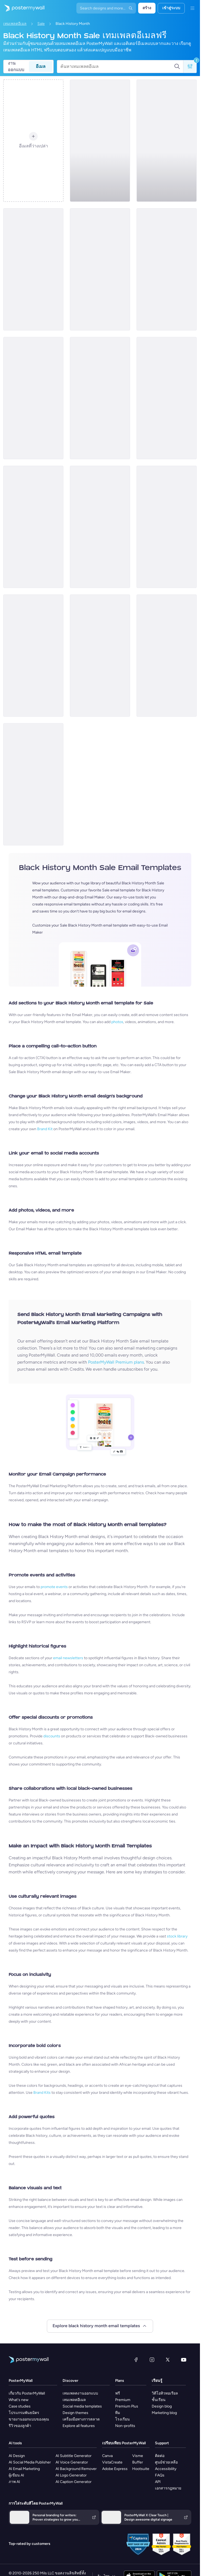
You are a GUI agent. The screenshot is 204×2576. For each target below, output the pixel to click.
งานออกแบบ (16, 66)
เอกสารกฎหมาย (168, 2488)
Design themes (75, 2412)
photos (117, 1022)
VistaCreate (112, 2462)
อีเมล (41, 66)
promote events (54, 1587)
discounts (51, 1736)
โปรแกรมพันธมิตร (24, 2412)
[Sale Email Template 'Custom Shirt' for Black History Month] (33, 269)
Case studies (20, 2406)
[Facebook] (136, 2359)
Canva (107, 2455)
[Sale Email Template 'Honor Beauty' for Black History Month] (100, 527)
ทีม (117, 2412)
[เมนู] (192, 8)
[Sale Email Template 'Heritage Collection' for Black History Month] (167, 398)
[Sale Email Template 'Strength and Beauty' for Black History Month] (167, 269)
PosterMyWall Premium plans (116, 1362)
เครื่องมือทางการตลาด (81, 2419)
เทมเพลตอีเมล (15, 23)
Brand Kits (42, 2092)
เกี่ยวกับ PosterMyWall (27, 2393)
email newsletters (68, 1658)
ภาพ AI (14, 2481)
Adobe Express (115, 2468)
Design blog (162, 2406)
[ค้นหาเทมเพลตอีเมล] (117, 66)
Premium (122, 2400)
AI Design (17, 2455)
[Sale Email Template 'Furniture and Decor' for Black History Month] (100, 269)
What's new (18, 2400)
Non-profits (125, 2425)
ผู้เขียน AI (16, 2475)
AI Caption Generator (74, 2481)
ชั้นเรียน (159, 2400)
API (158, 2481)
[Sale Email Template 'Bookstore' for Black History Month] (100, 398)
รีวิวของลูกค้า (20, 2425)
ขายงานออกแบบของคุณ (29, 2419)
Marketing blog (164, 2412)
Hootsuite (140, 2468)
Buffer (137, 2462)
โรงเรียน (122, 2419)
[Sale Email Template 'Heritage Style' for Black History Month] (100, 655)
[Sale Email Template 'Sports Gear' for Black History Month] (33, 398)
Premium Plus (126, 2406)
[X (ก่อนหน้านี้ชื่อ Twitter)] (167, 2359)
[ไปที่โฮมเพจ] (22, 8)
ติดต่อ (159, 2455)
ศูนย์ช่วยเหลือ (166, 2462)
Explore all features (79, 2425)
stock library (177, 1936)
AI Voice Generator (72, 2462)
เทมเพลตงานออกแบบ (80, 2393)
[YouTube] (183, 2359)
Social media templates (82, 2406)
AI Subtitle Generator (74, 2455)
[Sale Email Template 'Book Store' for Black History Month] (100, 141)
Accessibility (165, 2468)
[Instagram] (152, 2359)
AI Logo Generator (71, 2475)
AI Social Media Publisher (30, 2462)
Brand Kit (45, 1129)
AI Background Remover (76, 2468)
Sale (41, 23)
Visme (137, 2455)
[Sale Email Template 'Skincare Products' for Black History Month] (33, 784)
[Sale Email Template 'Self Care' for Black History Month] (167, 655)
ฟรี (117, 2393)
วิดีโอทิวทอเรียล (165, 2393)
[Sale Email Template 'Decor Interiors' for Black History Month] (33, 655)
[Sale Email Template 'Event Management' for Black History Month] (167, 141)
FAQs (159, 2475)
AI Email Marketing (24, 2468)
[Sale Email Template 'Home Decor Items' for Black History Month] (167, 527)
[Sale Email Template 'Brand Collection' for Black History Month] (33, 527)
